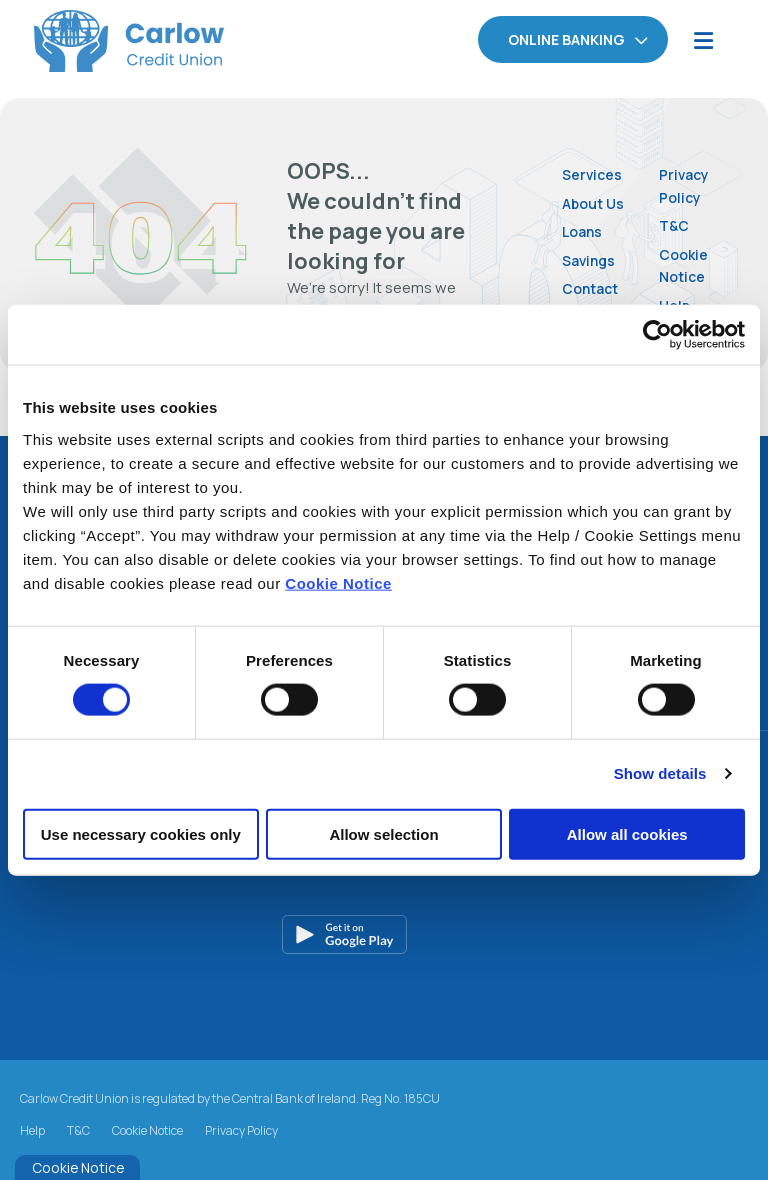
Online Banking (566, 39)
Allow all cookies (627, 833)
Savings (591, 259)
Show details (660, 773)
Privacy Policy (686, 185)
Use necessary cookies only (141, 833)
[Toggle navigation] (703, 40)
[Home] (95, 40)
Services (593, 173)
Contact (593, 287)
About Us (596, 202)
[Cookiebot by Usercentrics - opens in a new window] (657, 335)
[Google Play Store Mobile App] (391, 934)
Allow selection (383, 833)
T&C (675, 224)
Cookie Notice (338, 582)
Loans (584, 230)
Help (32, 1130)
